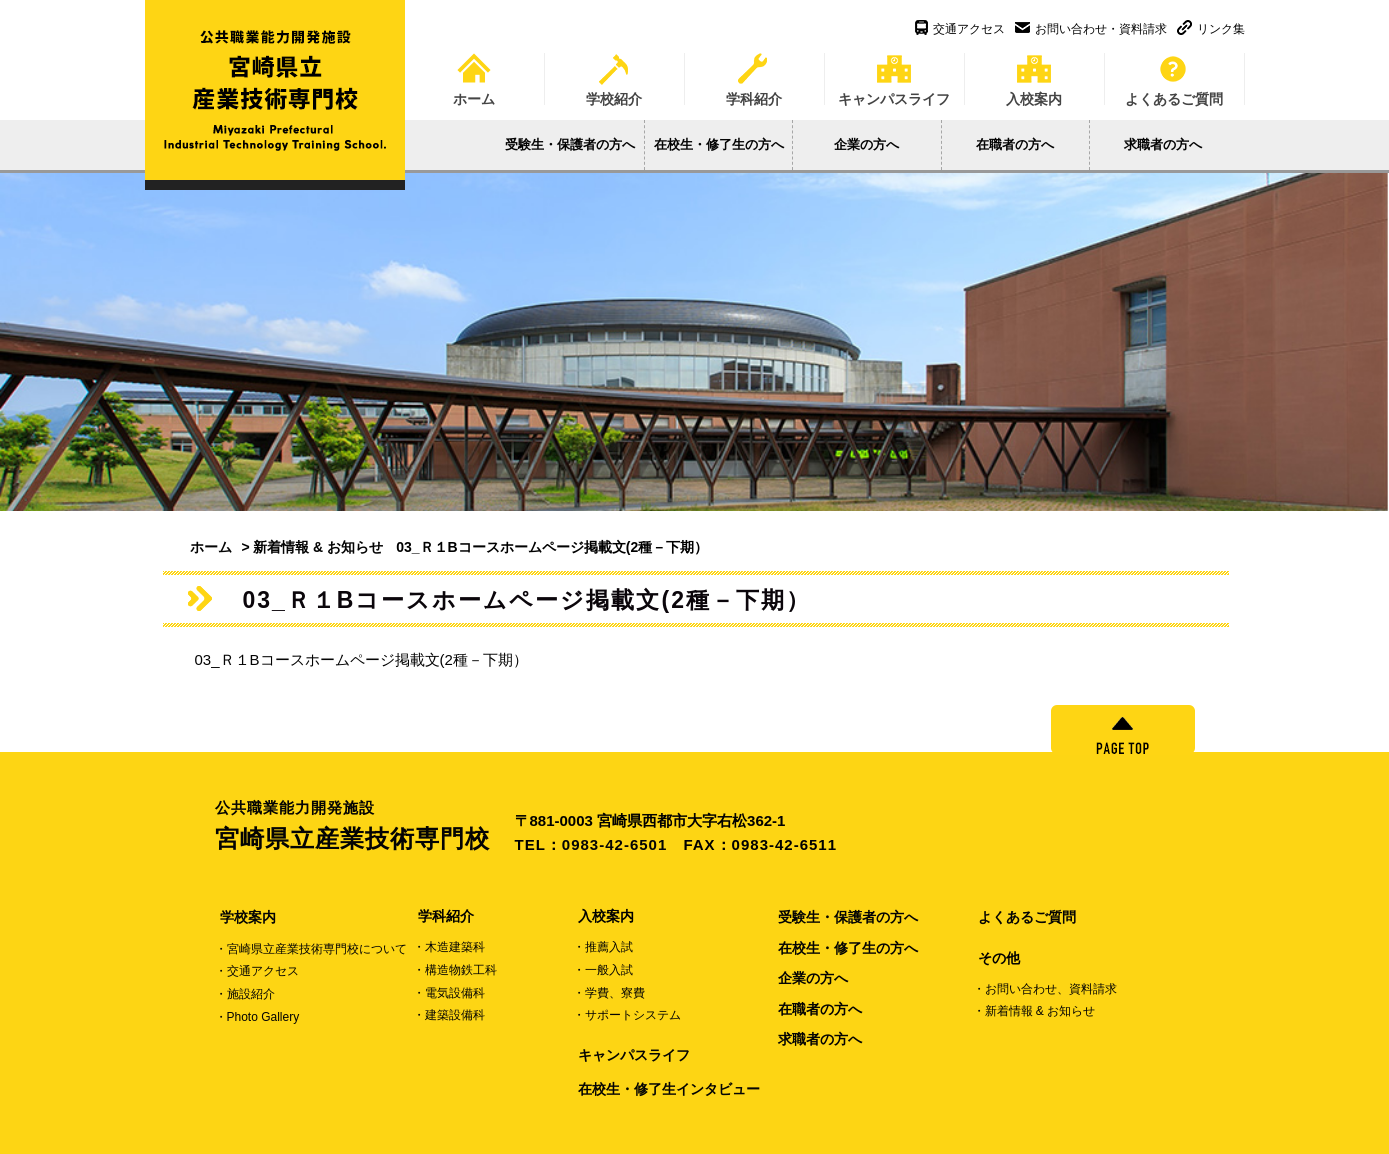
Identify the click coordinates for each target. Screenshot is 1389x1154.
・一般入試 (603, 970)
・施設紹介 (245, 994)
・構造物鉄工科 (455, 970)
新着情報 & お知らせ (318, 547)
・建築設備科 (449, 1015)
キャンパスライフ (894, 73)
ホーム (474, 73)
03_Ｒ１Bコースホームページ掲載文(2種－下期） (361, 659)
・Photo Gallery (257, 1017)
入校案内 (1034, 73)
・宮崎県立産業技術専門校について (311, 949)
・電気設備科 (449, 993)
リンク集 (1211, 29)
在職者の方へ (1015, 144)
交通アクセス (960, 29)
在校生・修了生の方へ (719, 144)
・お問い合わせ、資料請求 (1045, 989)
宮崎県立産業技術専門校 (365, 825)
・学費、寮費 (609, 993)
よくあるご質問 (1174, 73)
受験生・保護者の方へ (570, 144)
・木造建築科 (449, 947)
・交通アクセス (257, 971)
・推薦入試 (603, 947)
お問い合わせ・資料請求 (1091, 29)
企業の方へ (866, 144)
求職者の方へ (1163, 144)
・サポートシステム (627, 1015)
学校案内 (248, 917)
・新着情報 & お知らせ (1034, 1011)
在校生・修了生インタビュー (669, 1089)
